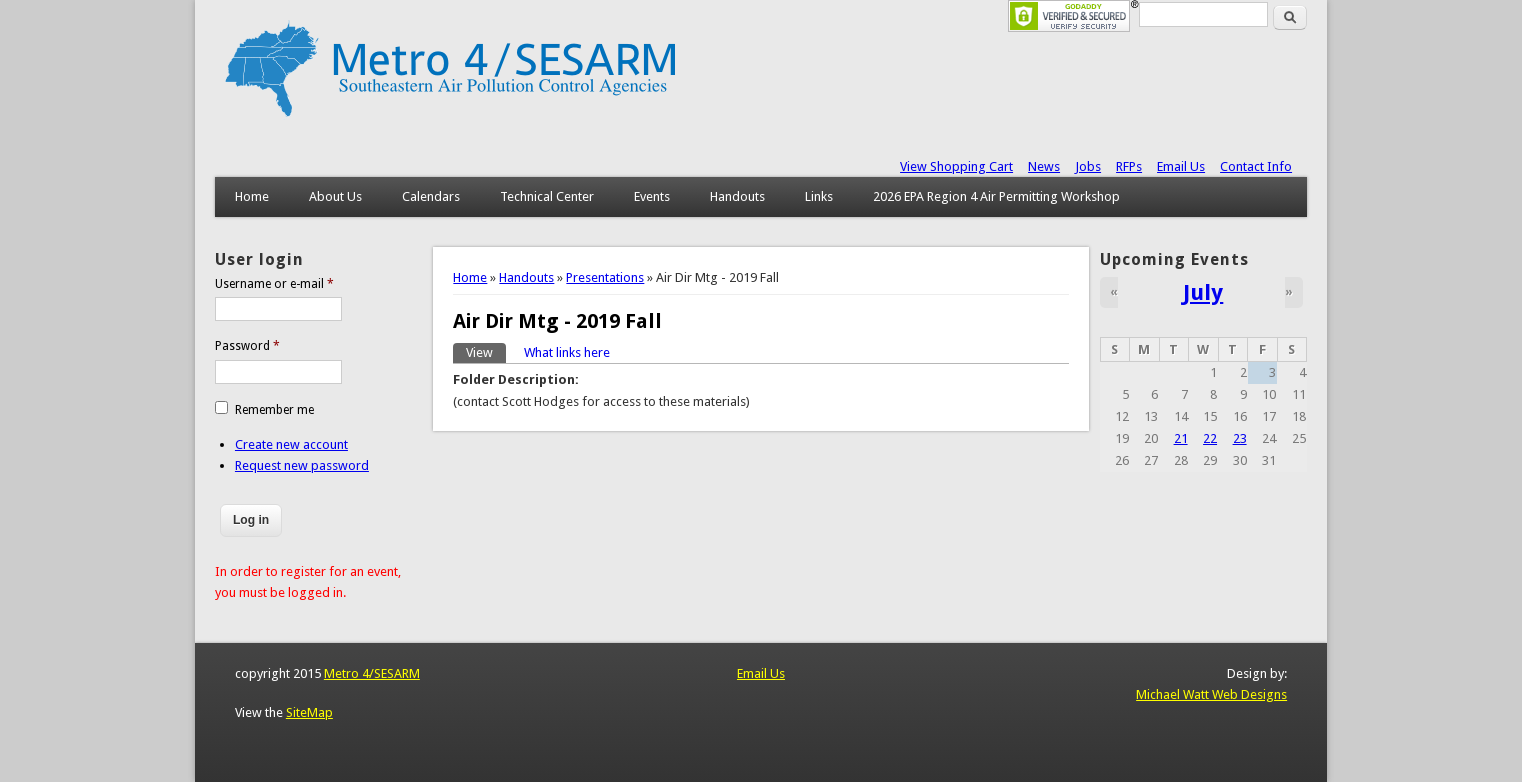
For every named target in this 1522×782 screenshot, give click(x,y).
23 (1240, 438)
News (1044, 166)
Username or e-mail (274, 284)
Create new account (291, 444)
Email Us (1181, 166)
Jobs (1088, 166)
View (486, 351)
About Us (335, 196)
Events (652, 196)
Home (252, 196)
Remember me (274, 410)
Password (247, 346)
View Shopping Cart (956, 166)
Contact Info (1256, 166)
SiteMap (309, 712)
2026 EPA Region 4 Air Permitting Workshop (996, 196)
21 (1181, 438)
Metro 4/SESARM (372, 673)
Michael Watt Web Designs (1211, 694)
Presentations (605, 277)
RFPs (1129, 166)
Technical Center (547, 196)
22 (1210, 438)
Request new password (302, 465)
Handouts (737, 196)
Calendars (431, 196)
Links (819, 196)
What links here (567, 352)
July (1203, 292)
